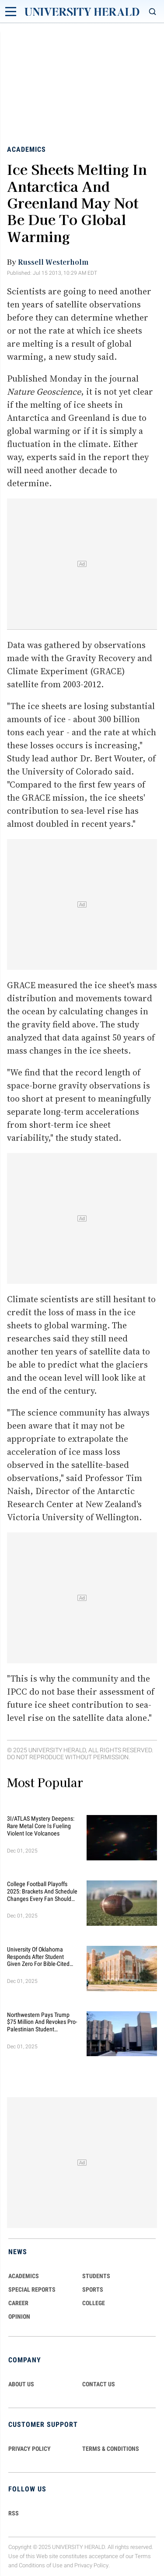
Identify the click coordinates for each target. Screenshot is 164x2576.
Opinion (19, 2316)
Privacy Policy (91, 2565)
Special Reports (32, 2289)
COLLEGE (93, 2303)
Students (96, 2275)
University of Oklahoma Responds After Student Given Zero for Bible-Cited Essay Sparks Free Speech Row (38, 1957)
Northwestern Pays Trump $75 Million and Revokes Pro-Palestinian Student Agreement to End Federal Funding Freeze (42, 2022)
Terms (143, 2556)
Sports (92, 2289)
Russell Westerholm (53, 261)
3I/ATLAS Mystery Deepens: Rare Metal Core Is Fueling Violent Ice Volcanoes (40, 1826)
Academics (26, 149)
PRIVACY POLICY (29, 2448)
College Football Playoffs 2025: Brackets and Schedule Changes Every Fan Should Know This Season (42, 1891)
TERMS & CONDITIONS (110, 2448)
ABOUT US (21, 2384)
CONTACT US (98, 2384)
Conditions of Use (41, 2565)
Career (18, 2303)
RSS (13, 2513)
